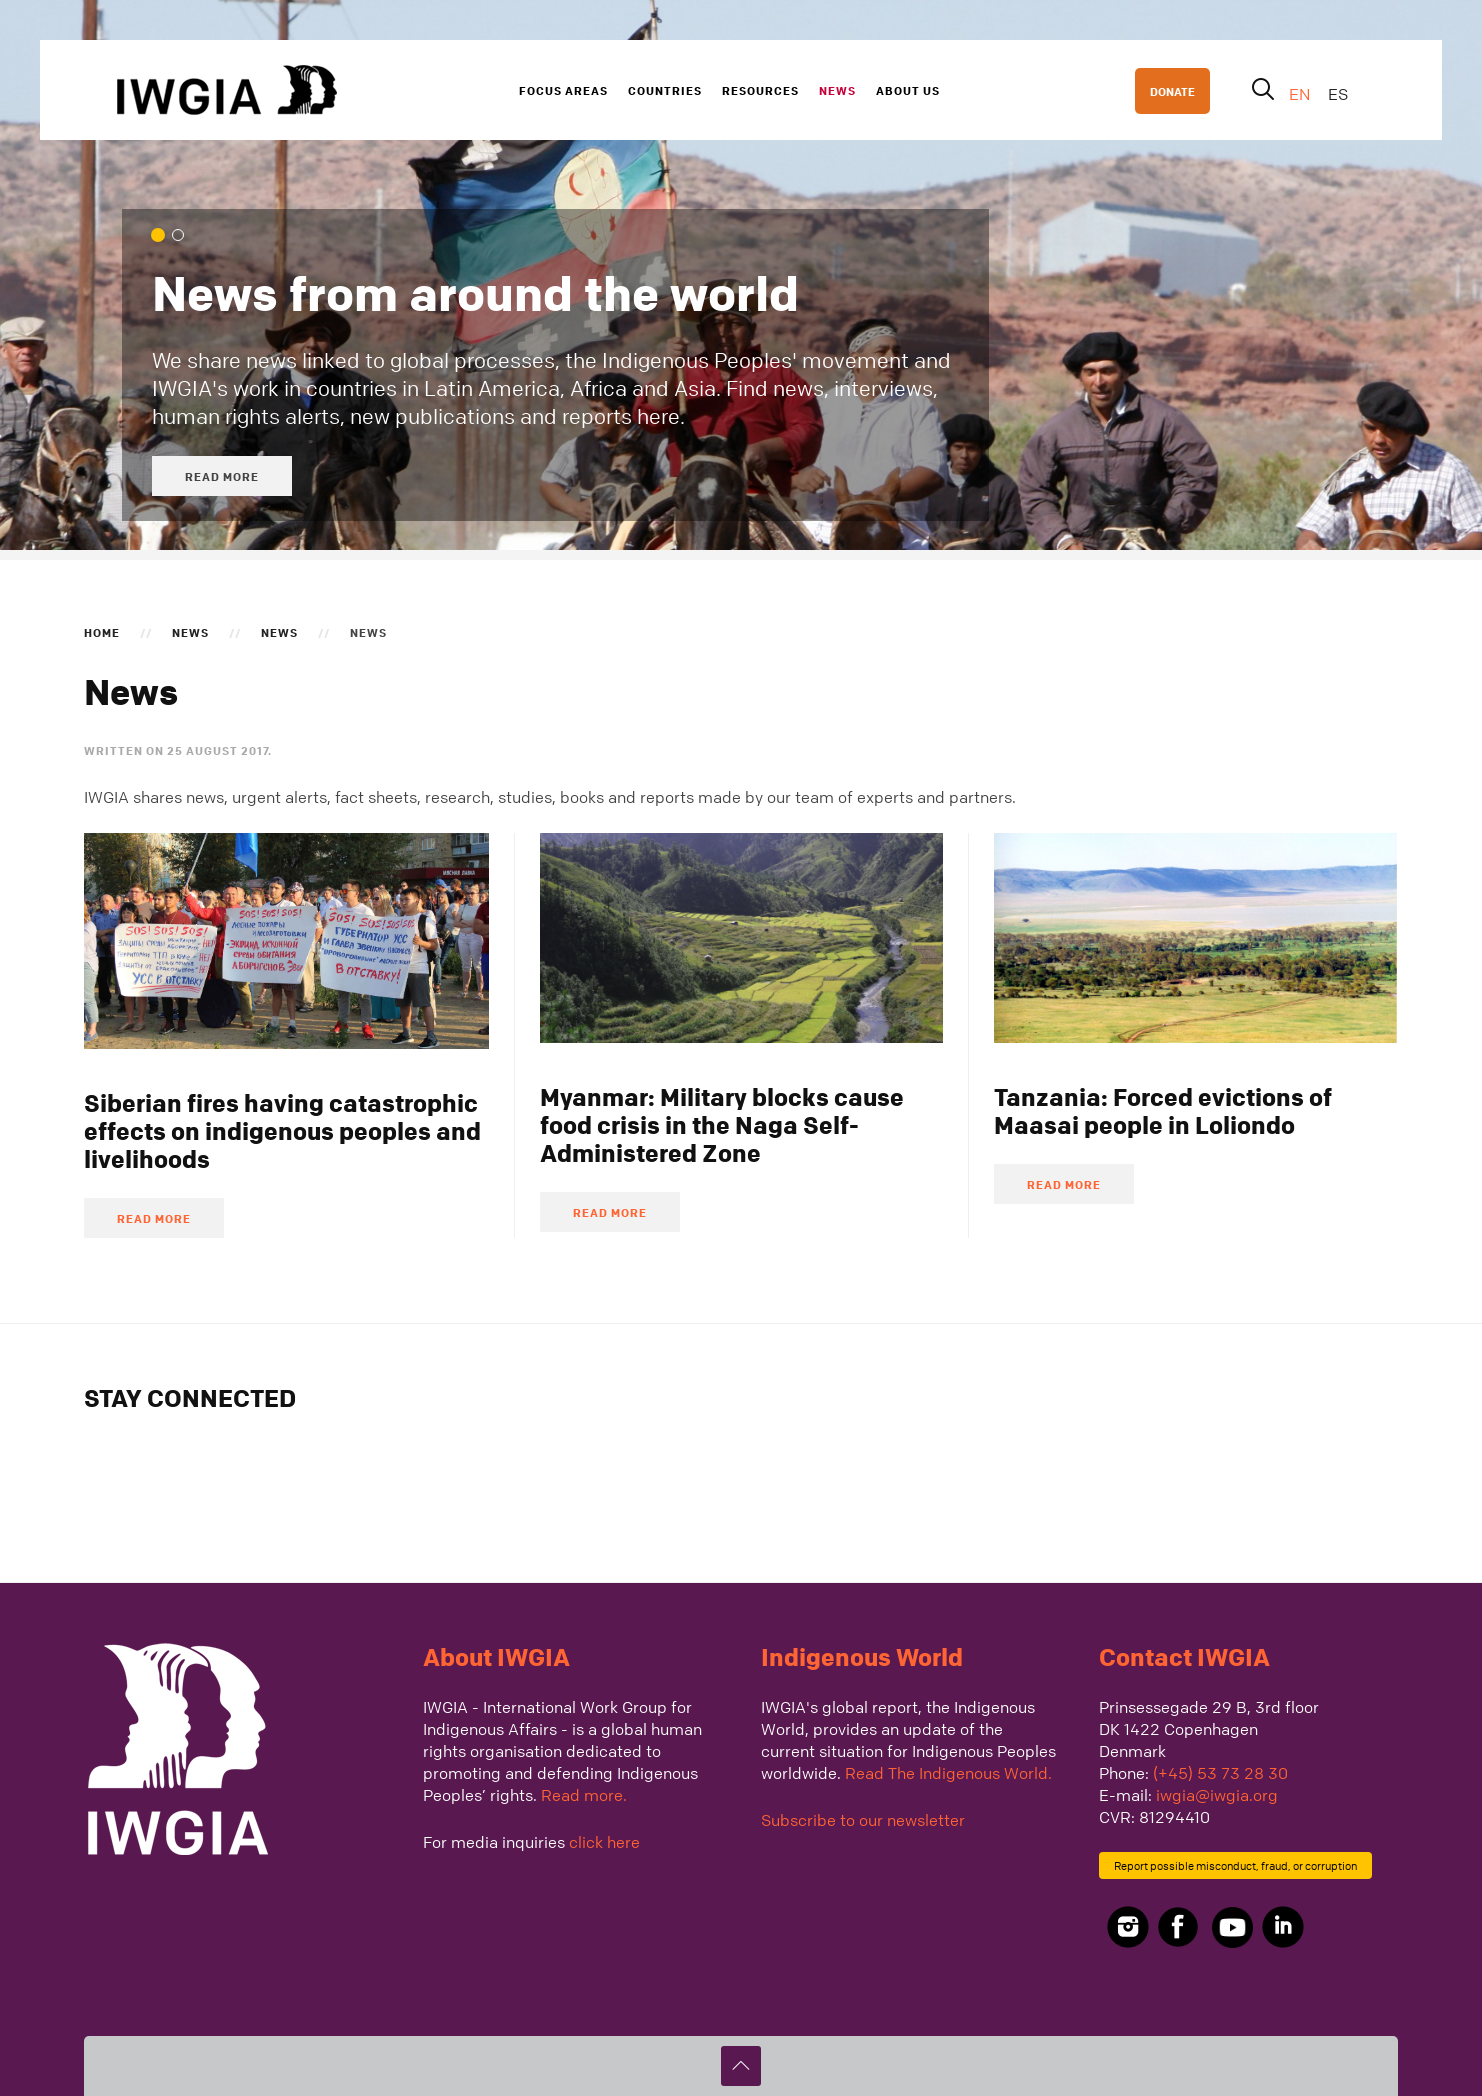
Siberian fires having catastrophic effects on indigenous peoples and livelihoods (282, 1131)
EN (1301, 94)
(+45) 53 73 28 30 (1220, 1773)
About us (908, 90)
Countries (665, 90)
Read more (222, 476)
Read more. (584, 1795)
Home (102, 632)
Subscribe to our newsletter (863, 1820)
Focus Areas (563, 90)
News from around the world (163, 236)
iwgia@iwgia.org (1217, 1795)
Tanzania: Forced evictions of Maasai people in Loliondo (1163, 1111)
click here (604, 1842)
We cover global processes (183, 236)
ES (1338, 94)
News (837, 90)
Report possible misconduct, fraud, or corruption (1235, 1865)
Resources (760, 90)
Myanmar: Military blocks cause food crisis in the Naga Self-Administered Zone (722, 1125)
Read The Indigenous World (946, 1773)
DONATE (1172, 91)
